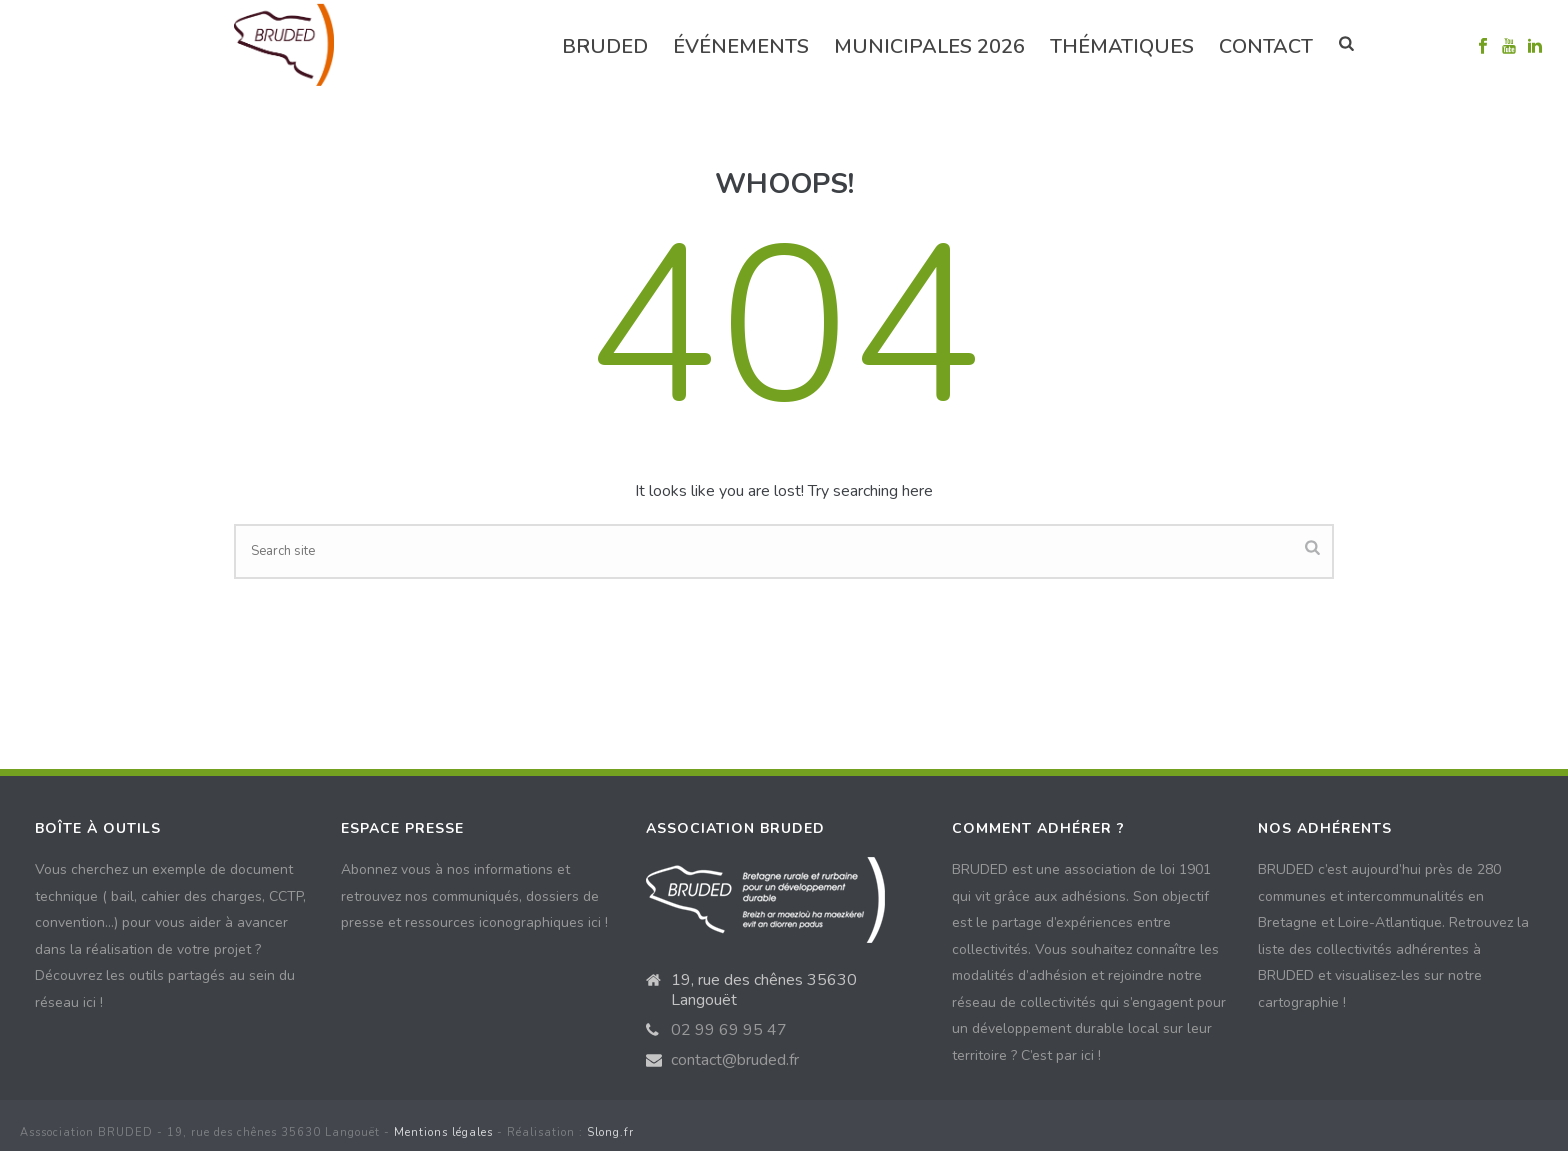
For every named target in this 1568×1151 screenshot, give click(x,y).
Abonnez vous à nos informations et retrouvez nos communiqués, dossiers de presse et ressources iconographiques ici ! (474, 896)
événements (741, 46)
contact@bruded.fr (735, 1060)
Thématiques (1122, 46)
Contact (1266, 46)
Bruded (605, 46)
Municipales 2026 (929, 46)
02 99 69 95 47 (729, 1030)
